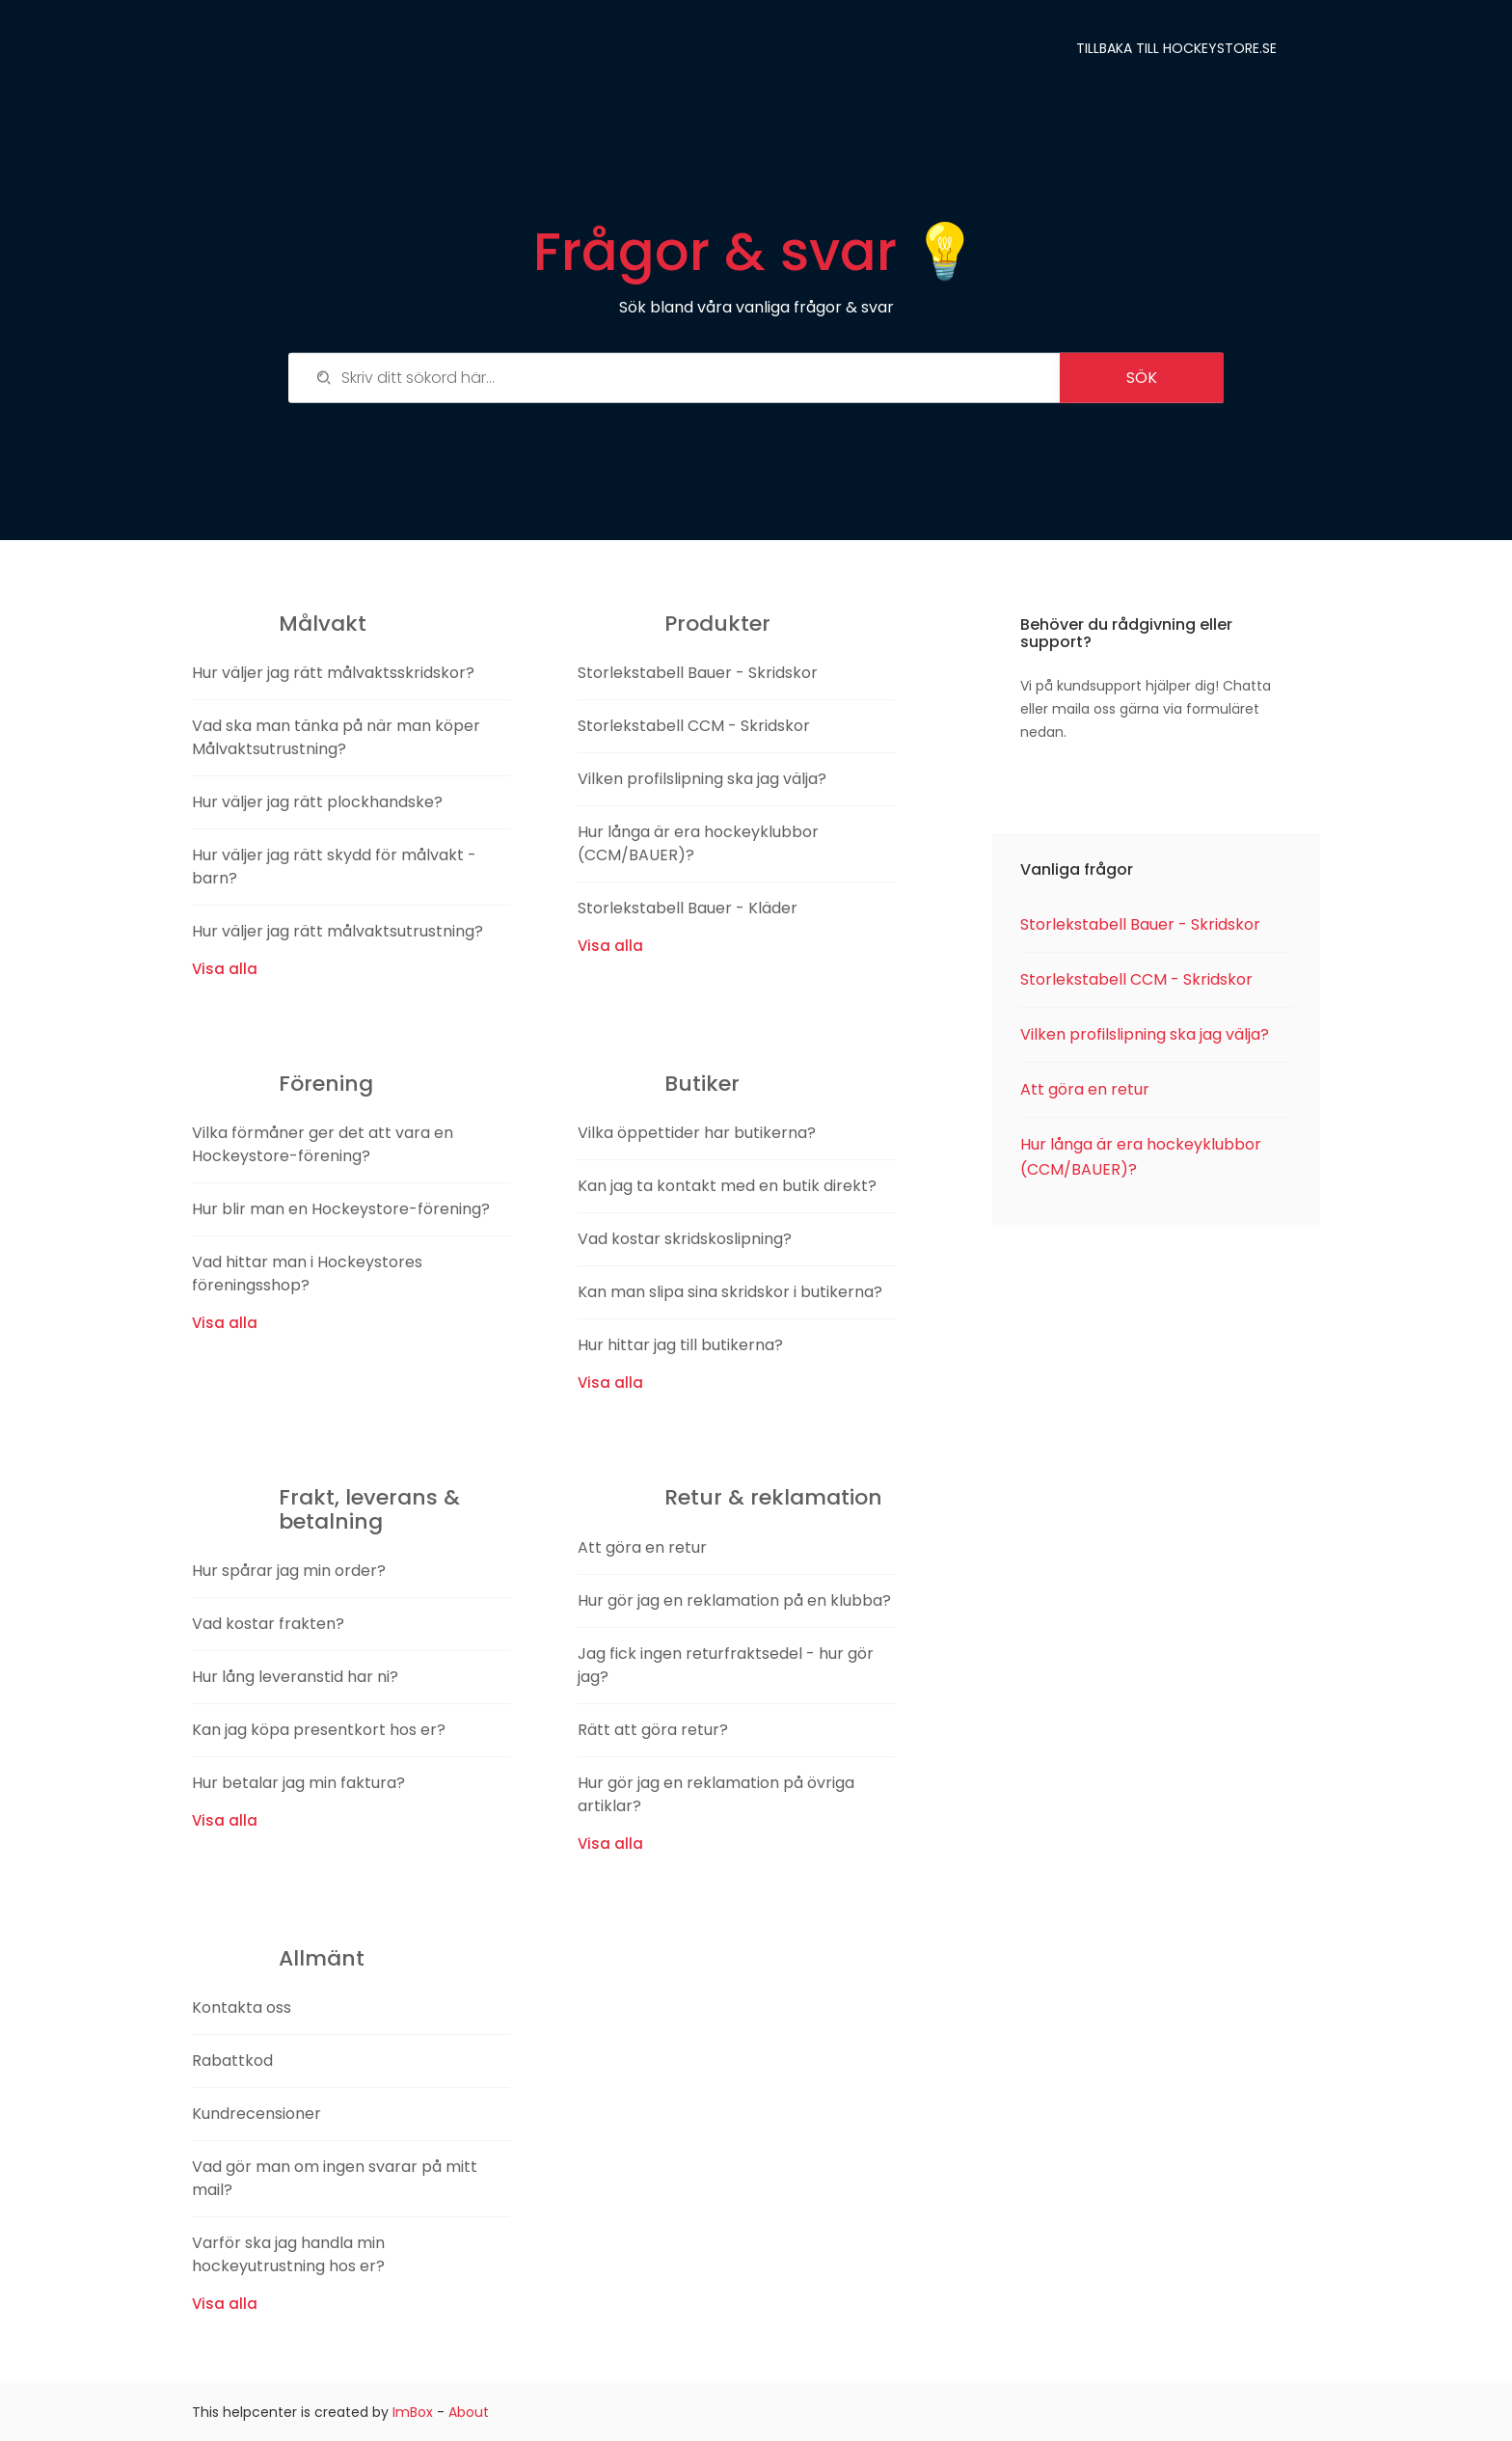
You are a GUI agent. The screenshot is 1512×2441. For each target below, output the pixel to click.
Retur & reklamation (773, 1497)
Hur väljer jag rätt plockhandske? (317, 802)
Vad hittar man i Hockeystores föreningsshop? (307, 1273)
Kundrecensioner (256, 2113)
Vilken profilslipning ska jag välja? (702, 779)
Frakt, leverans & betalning (369, 1508)
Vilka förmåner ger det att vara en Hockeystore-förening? (322, 1144)
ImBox (412, 2412)
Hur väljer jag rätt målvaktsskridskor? (333, 673)
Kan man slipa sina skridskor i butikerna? (730, 1292)
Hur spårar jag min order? (289, 1571)
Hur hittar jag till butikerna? (680, 1345)
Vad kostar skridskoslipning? (685, 1239)
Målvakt (322, 623)
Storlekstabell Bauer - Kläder (687, 908)
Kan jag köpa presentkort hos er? (319, 1730)
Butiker (702, 1083)
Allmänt (321, 1958)
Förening (326, 1083)
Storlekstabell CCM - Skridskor (694, 726)
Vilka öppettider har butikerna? (697, 1133)
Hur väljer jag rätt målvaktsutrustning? (337, 931)
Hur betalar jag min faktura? (298, 1783)
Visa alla (224, 969)
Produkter (717, 623)
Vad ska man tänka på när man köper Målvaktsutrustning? (336, 737)
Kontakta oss (241, 2007)
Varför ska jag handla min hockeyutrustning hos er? (288, 2254)
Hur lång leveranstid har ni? (295, 1677)
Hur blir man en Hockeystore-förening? (341, 1209)
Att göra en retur (642, 1547)
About (468, 2412)
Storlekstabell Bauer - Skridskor (698, 673)
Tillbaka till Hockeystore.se (1176, 48)
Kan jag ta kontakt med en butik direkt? (727, 1186)
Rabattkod (232, 2060)
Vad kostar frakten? (268, 1624)
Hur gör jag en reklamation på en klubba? (734, 1600)
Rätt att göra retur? (653, 1730)
